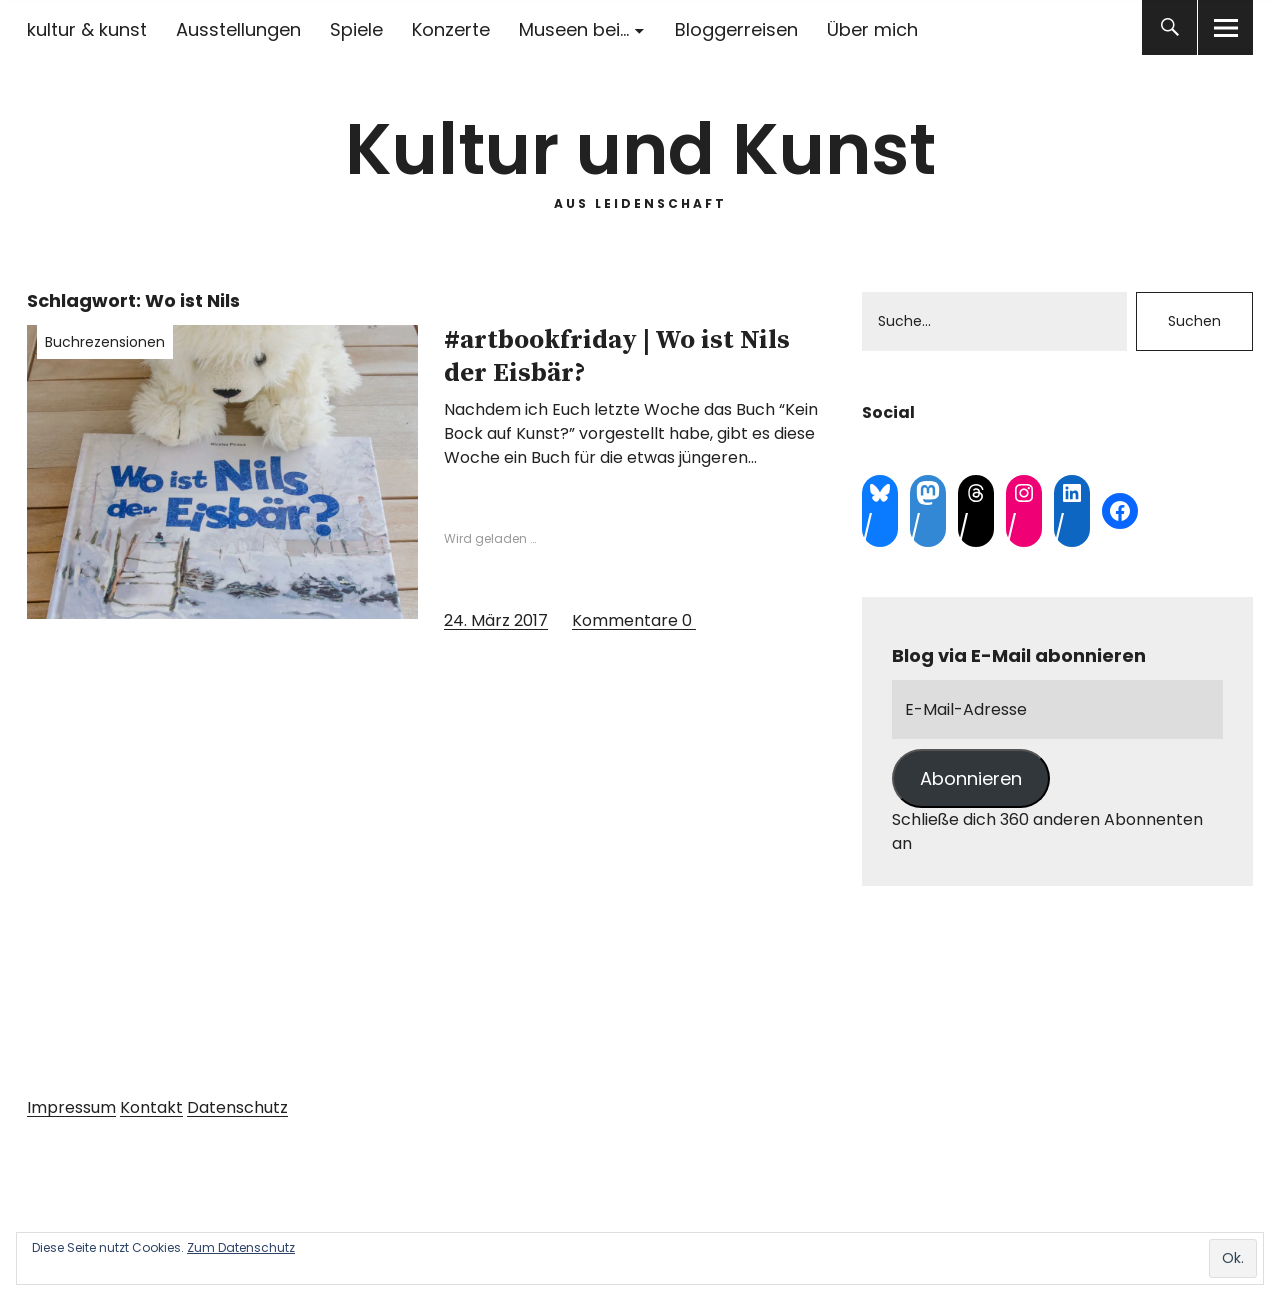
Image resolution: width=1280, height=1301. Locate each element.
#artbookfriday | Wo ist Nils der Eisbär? (617, 357)
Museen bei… (574, 29)
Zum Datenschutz (241, 1247)
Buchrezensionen (105, 342)
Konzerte (451, 29)
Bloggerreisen (736, 29)
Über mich (872, 29)
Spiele (356, 29)
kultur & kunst (87, 29)
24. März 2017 (496, 620)
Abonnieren (971, 778)
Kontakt (151, 1107)
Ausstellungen (238, 29)
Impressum (71, 1107)
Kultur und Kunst (640, 149)
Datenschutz (237, 1107)
